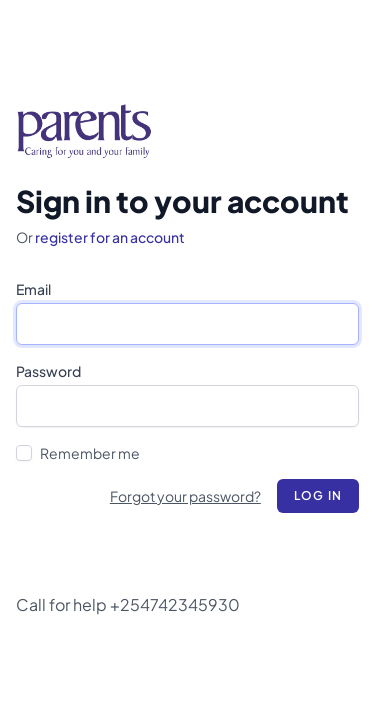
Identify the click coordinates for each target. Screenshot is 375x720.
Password (48, 371)
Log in (318, 495)
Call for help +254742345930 (128, 604)
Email (33, 289)
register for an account (110, 237)
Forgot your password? (185, 496)
